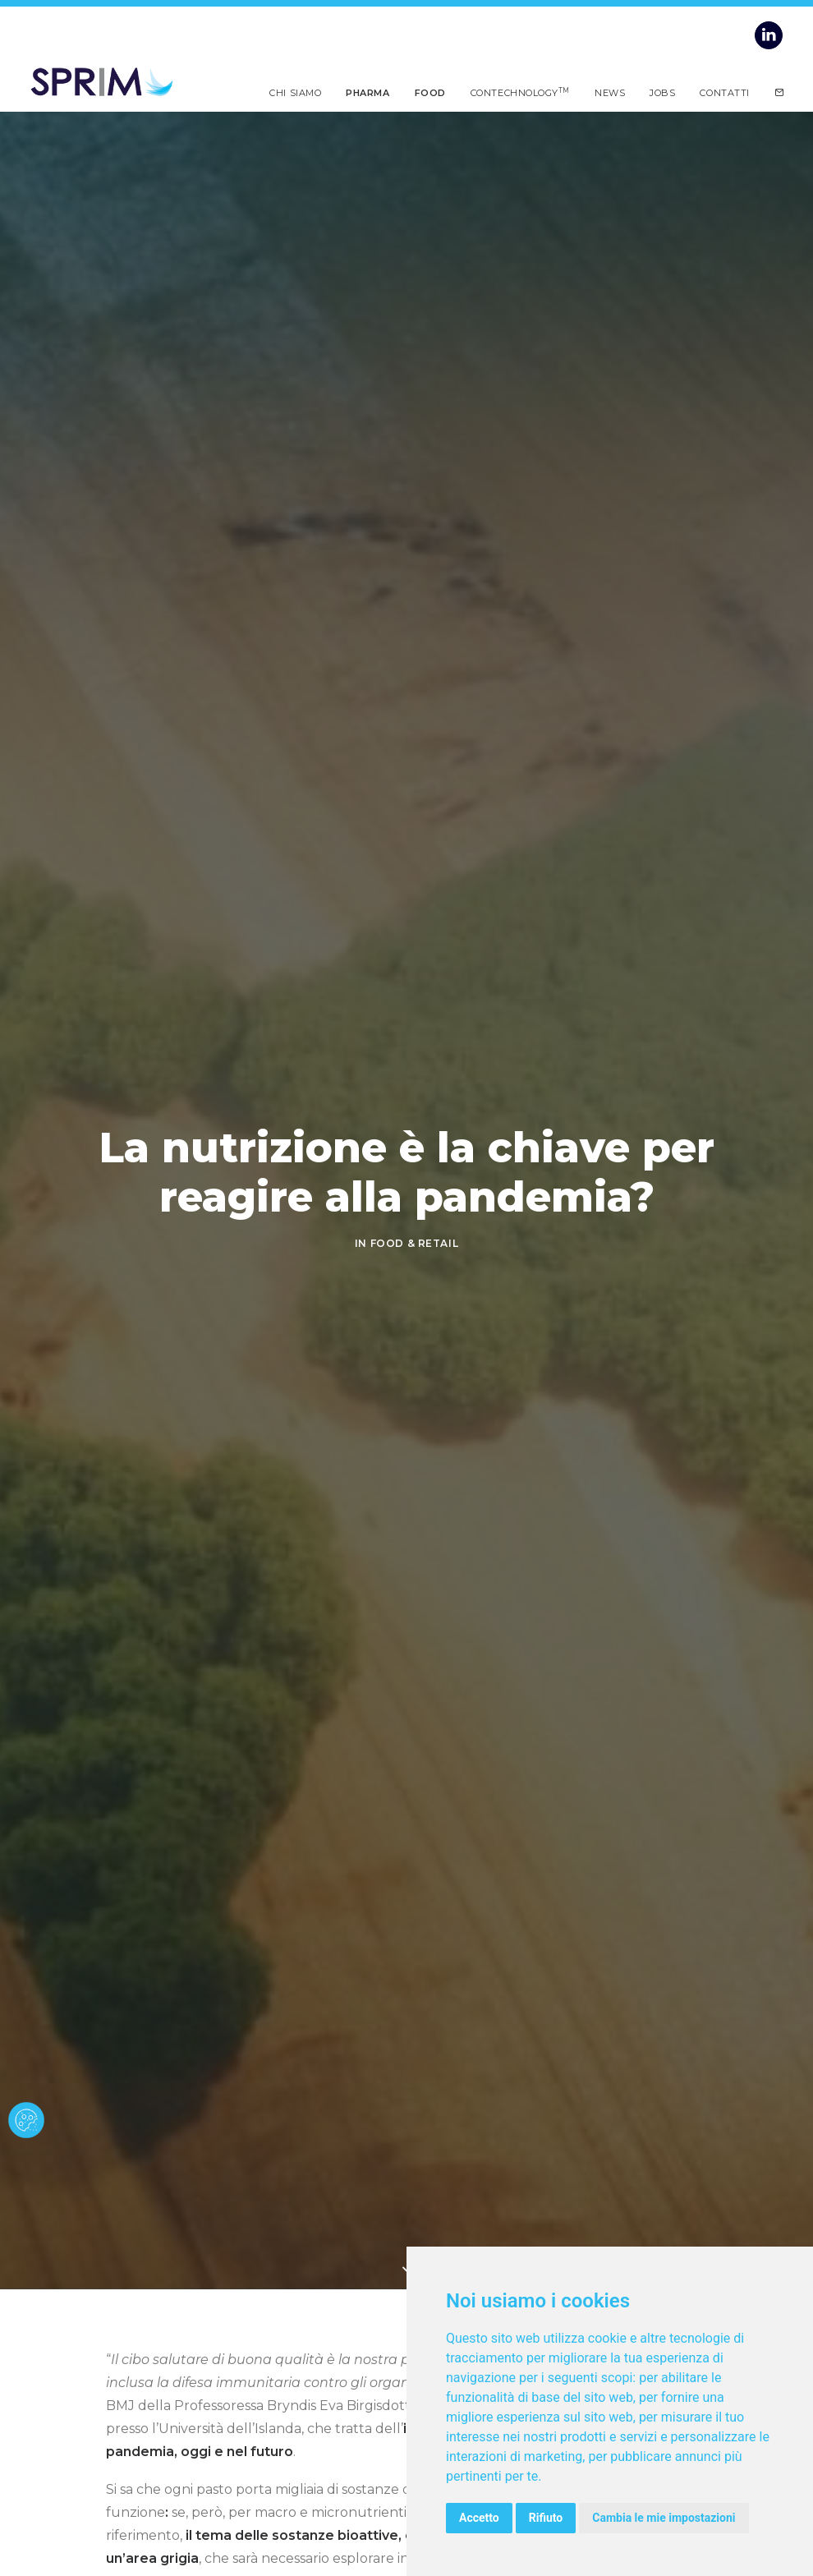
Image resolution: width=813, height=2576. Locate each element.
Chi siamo (295, 92)
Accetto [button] (479, 2517)
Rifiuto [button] (546, 2517)
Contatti (724, 92)
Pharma (367, 92)
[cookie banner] (26, 2120)
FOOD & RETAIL (414, 1243)
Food (430, 92)
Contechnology (520, 91)
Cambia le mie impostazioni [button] (663, 2517)
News (610, 92)
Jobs (662, 92)
